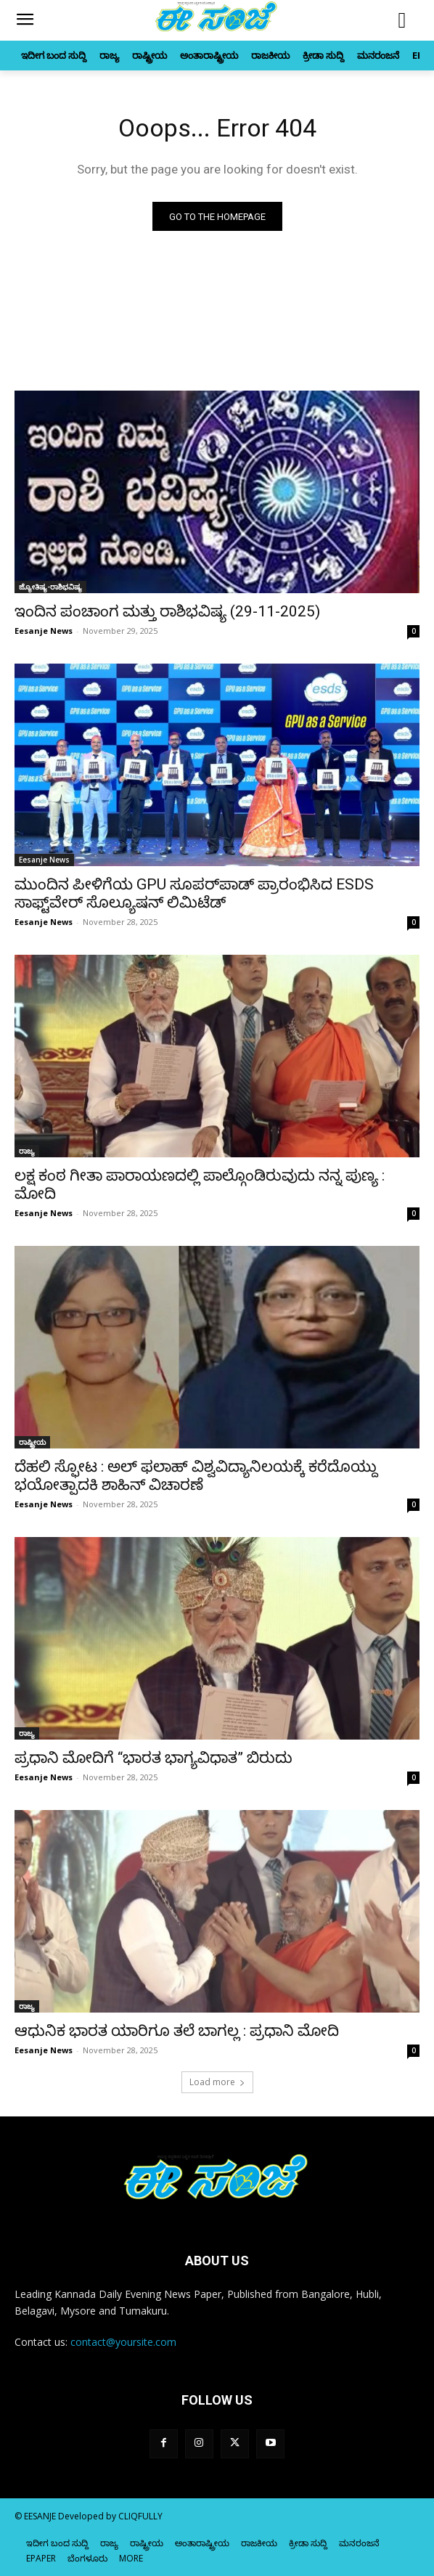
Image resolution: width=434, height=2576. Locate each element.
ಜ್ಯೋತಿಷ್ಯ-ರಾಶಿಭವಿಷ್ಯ (50, 587)
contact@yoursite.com (123, 2342)
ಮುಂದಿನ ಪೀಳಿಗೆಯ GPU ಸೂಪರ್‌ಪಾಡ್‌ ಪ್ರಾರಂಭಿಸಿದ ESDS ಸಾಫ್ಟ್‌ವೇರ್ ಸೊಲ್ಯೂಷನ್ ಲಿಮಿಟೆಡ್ (194, 893)
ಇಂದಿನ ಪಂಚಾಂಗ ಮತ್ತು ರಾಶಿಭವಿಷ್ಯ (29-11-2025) (167, 611)
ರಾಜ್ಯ (27, 1151)
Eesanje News (44, 630)
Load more (217, 2082)
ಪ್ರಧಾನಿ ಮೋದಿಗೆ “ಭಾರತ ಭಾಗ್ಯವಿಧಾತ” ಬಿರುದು (153, 1757)
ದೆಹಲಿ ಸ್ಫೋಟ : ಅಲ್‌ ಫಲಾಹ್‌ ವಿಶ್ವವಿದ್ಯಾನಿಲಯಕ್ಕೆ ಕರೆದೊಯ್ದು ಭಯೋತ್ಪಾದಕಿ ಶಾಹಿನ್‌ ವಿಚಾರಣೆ (196, 1475)
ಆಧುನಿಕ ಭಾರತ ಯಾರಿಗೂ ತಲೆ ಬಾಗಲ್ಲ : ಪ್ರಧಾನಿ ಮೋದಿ (177, 2030)
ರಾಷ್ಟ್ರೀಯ (32, 1442)
